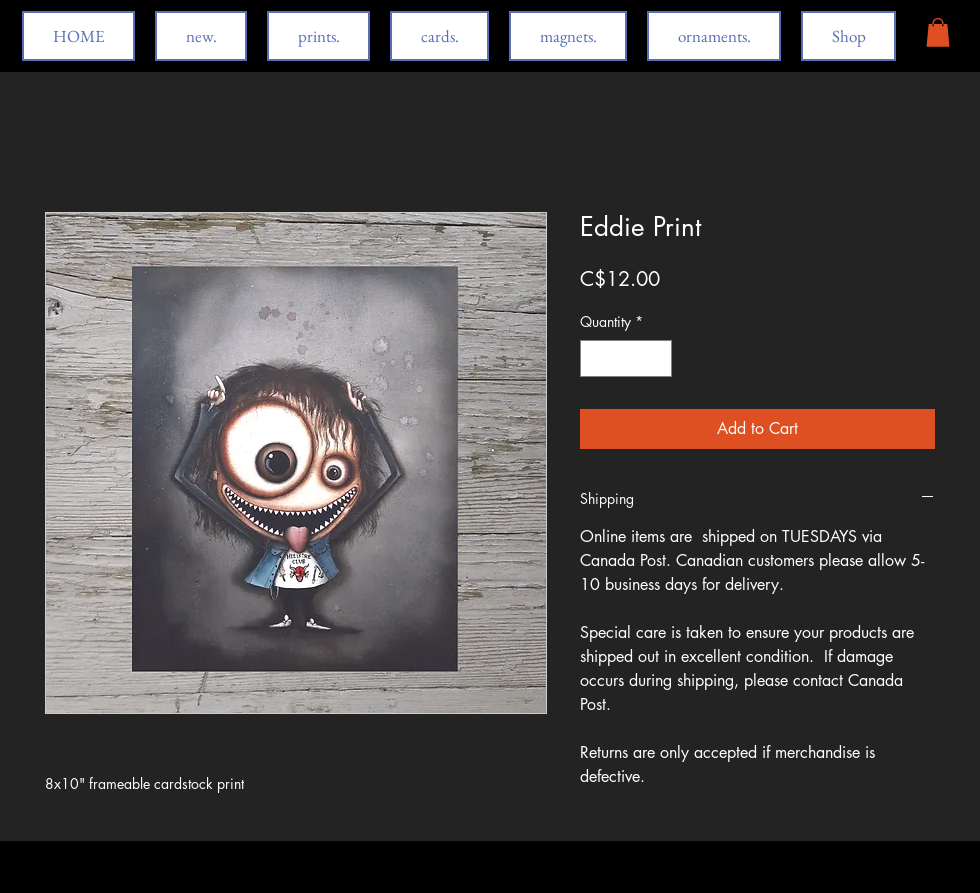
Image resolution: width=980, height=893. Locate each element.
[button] (938, 32)
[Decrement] (595, 358)
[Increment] (656, 358)
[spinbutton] (626, 358)
